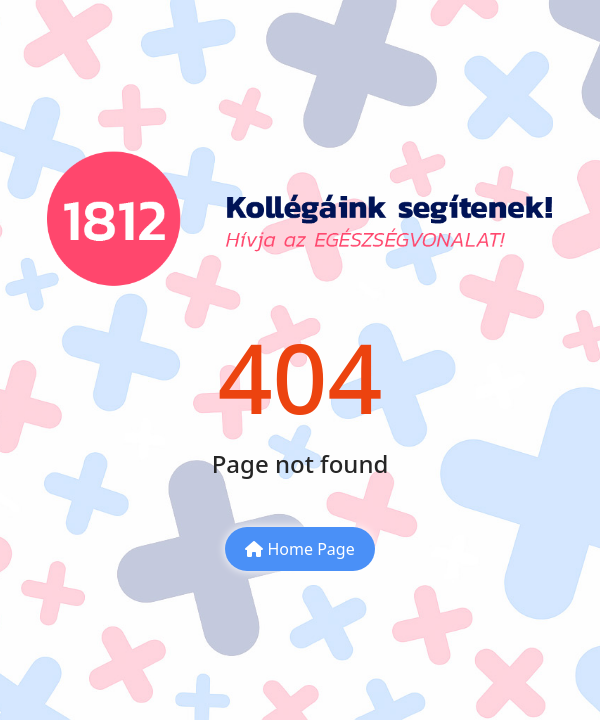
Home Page (299, 549)
